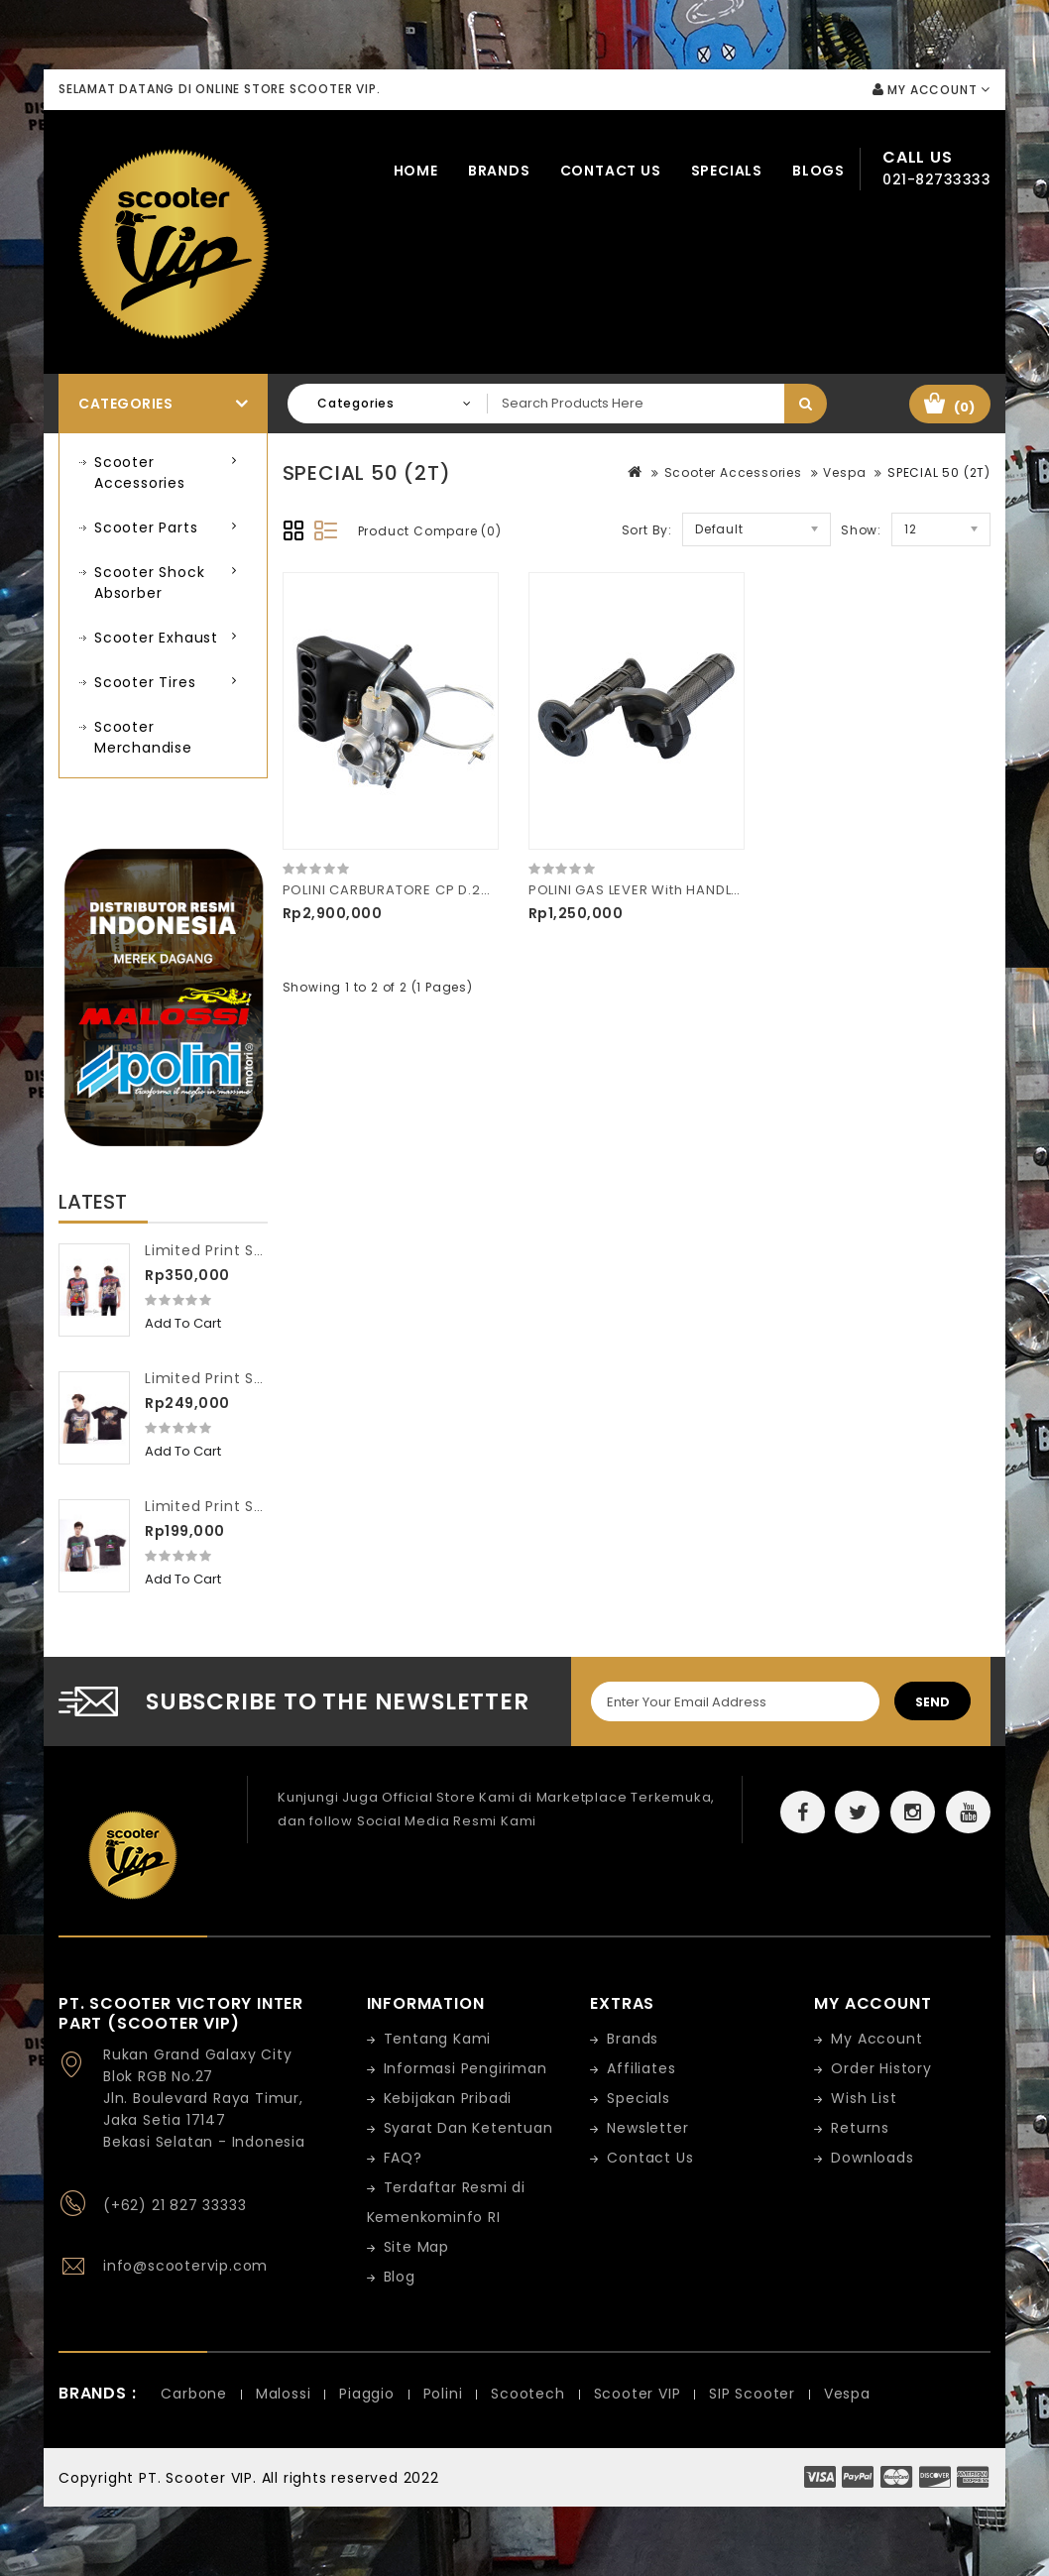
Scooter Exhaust (156, 637)
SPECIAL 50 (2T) (939, 472)
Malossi (283, 2393)
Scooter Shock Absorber (149, 582)
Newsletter (647, 2128)
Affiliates (641, 2068)
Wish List (863, 2098)
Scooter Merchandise (143, 737)
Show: (861, 530)
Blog (399, 2276)
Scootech (527, 2393)
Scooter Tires (144, 682)
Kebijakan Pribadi (448, 2098)
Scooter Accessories (139, 472)
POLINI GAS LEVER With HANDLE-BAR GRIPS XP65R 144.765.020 (740, 889)
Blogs (818, 170)
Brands (499, 170)
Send (932, 1702)
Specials (726, 170)
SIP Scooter (752, 2393)
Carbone (194, 2393)
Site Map (416, 2247)
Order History (881, 2068)
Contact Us (610, 170)
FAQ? (403, 2157)
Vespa (844, 472)
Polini (443, 2393)
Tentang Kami (438, 2039)
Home (416, 170)
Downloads (872, 2157)
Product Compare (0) (430, 531)
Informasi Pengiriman (465, 2068)
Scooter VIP (637, 2393)
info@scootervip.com (185, 2266)
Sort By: (647, 530)
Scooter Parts (145, 527)
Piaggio (367, 2393)
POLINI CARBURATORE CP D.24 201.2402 (419, 889)
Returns (860, 2128)
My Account (876, 2039)
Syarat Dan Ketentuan (468, 2128)
